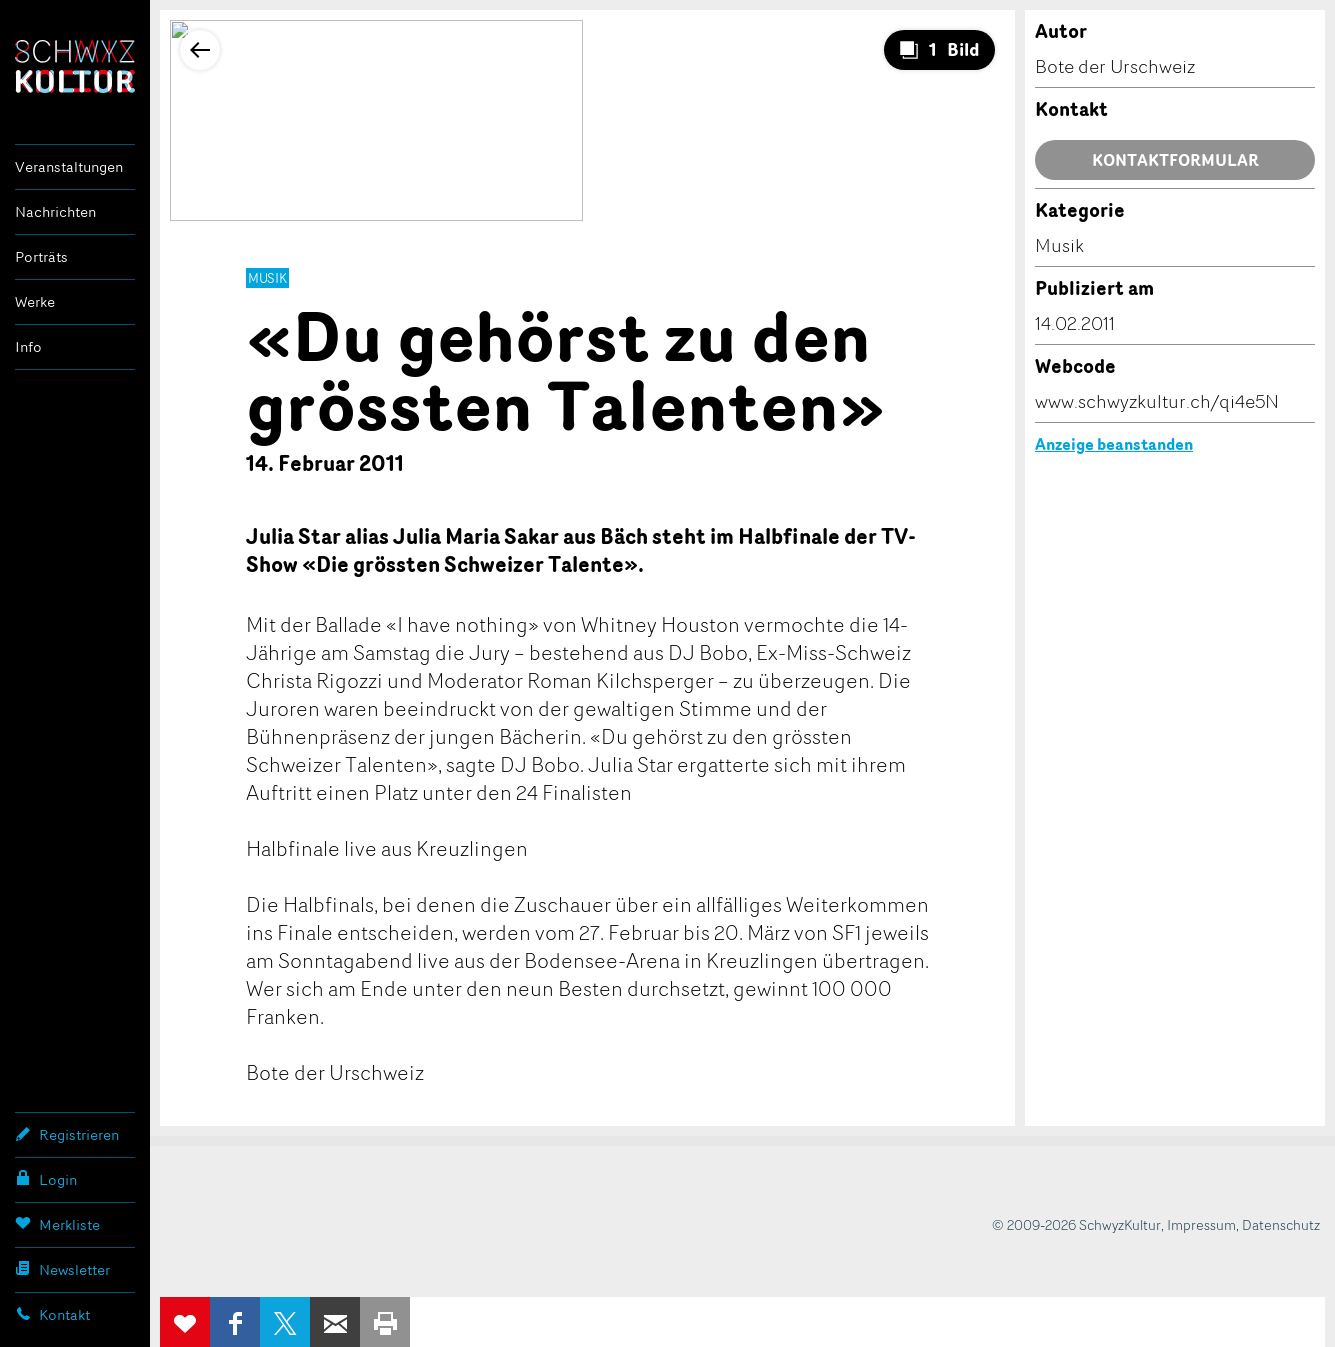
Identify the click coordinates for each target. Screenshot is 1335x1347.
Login (46, 1179)
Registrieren (67, 1134)
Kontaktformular (1175, 160)
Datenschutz (1281, 1224)
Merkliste (57, 1224)
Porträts (41, 256)
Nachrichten (55, 211)
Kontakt (52, 1314)
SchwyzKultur (75, 66)
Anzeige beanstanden (1114, 444)
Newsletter (62, 1269)
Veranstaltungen (69, 166)
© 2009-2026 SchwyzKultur (1076, 1224)
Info (28, 346)
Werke (35, 301)
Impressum (1201, 1224)
